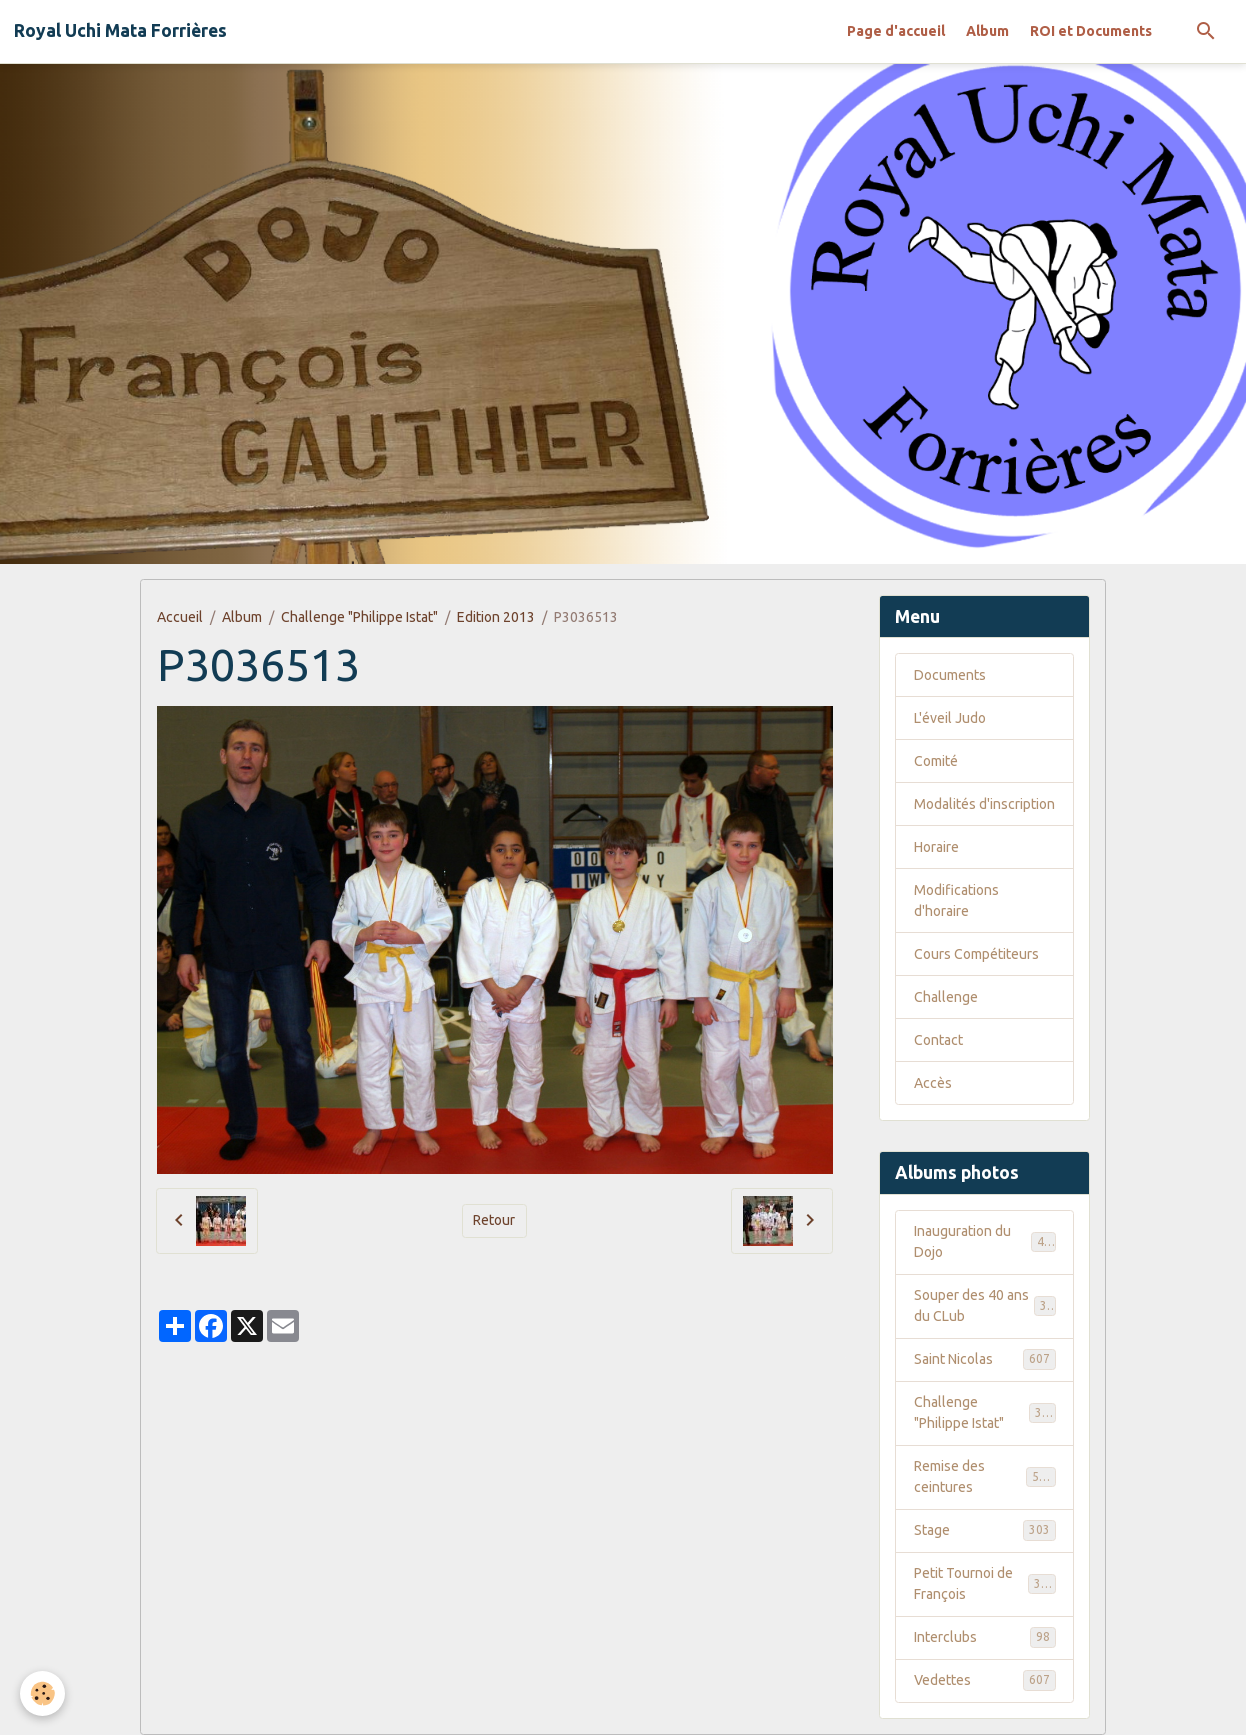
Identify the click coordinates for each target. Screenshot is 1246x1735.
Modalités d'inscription (984, 804)
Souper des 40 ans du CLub (985, 1305)
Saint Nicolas (985, 1359)
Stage (985, 1530)
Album (987, 31)
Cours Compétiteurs (976, 954)
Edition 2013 (496, 617)
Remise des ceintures (985, 1476)
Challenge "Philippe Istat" (359, 617)
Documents (950, 675)
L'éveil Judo (950, 718)
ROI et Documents (1091, 31)
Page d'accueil (896, 31)
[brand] (120, 31)
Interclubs (985, 1637)
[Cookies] (42, 1693)
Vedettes (985, 1680)
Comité (936, 761)
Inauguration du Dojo (985, 1241)
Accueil (180, 617)
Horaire (936, 847)
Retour (494, 1220)
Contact (938, 1040)
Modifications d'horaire (956, 900)
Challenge (946, 997)
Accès (933, 1083)
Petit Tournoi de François (985, 1583)
